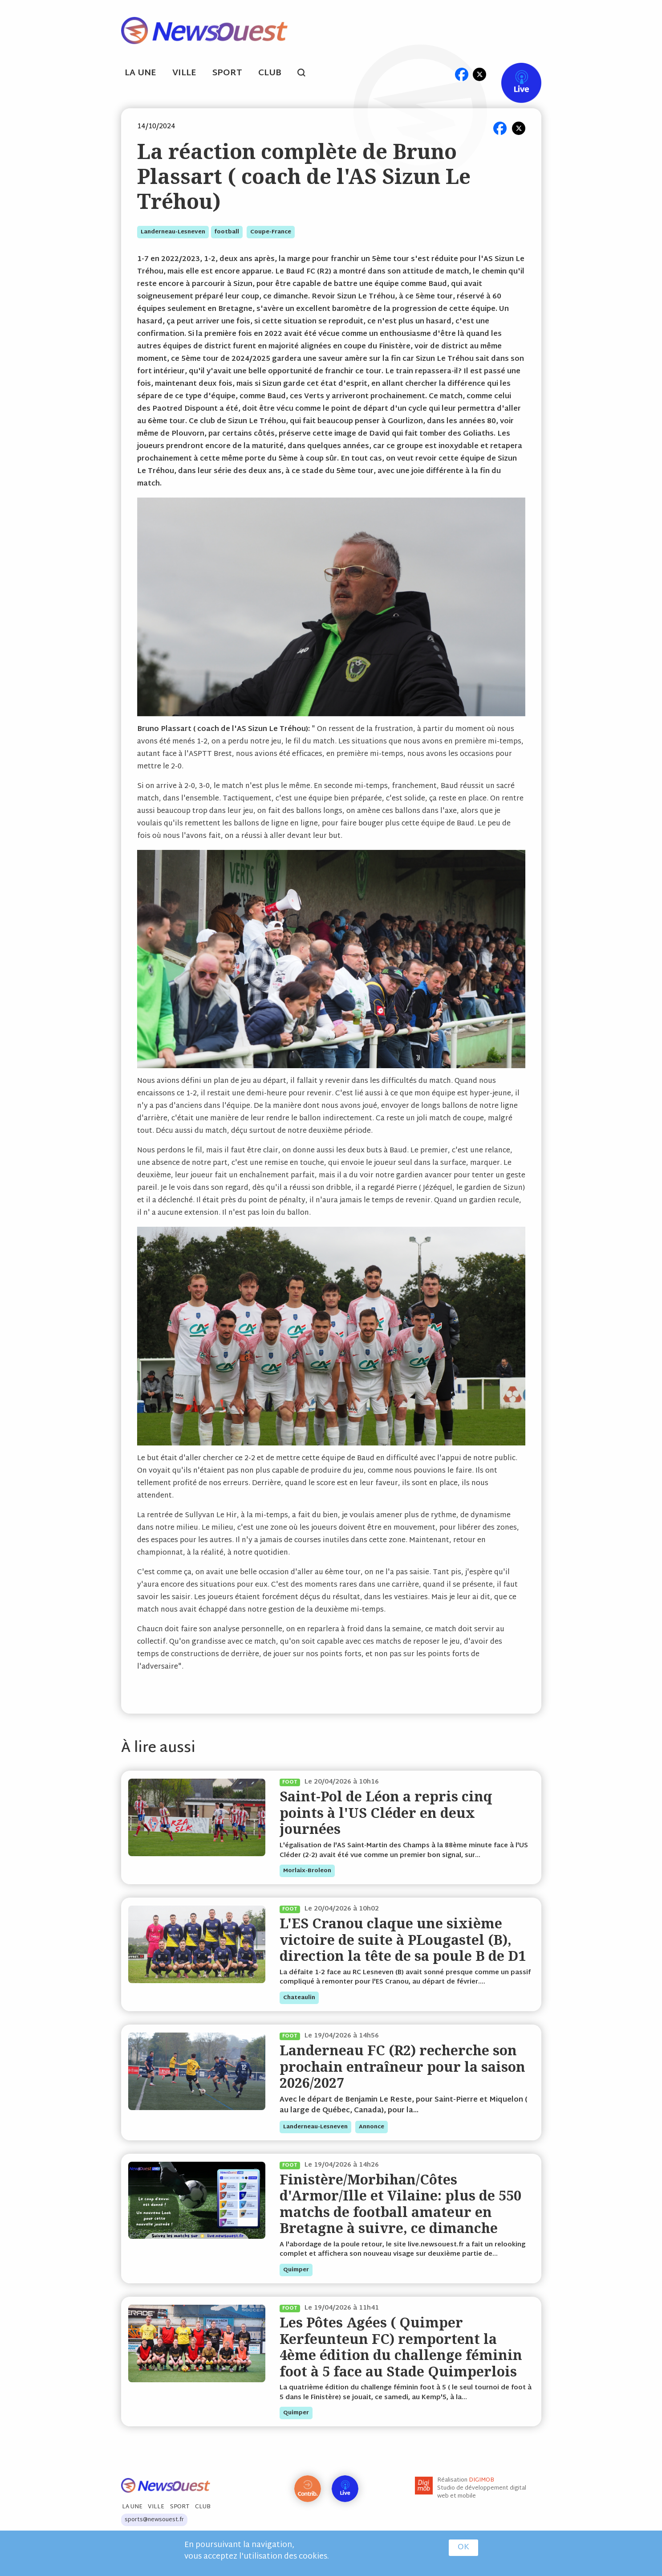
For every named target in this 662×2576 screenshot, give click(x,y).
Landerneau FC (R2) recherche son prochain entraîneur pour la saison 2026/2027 (402, 2066)
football (227, 232)
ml (445, 74)
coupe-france (270, 232)
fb (462, 74)
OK (463, 2547)
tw (479, 74)
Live (512, 74)
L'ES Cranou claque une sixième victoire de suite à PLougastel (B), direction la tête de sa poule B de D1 (403, 1939)
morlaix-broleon (307, 1871)
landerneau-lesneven (173, 232)
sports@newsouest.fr (154, 2520)
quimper (296, 2270)
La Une (140, 73)
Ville (184, 73)
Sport (227, 73)
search (306, 74)
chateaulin (299, 1997)
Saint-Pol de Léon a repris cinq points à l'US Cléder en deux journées (386, 1812)
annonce (371, 2127)
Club (269, 73)
